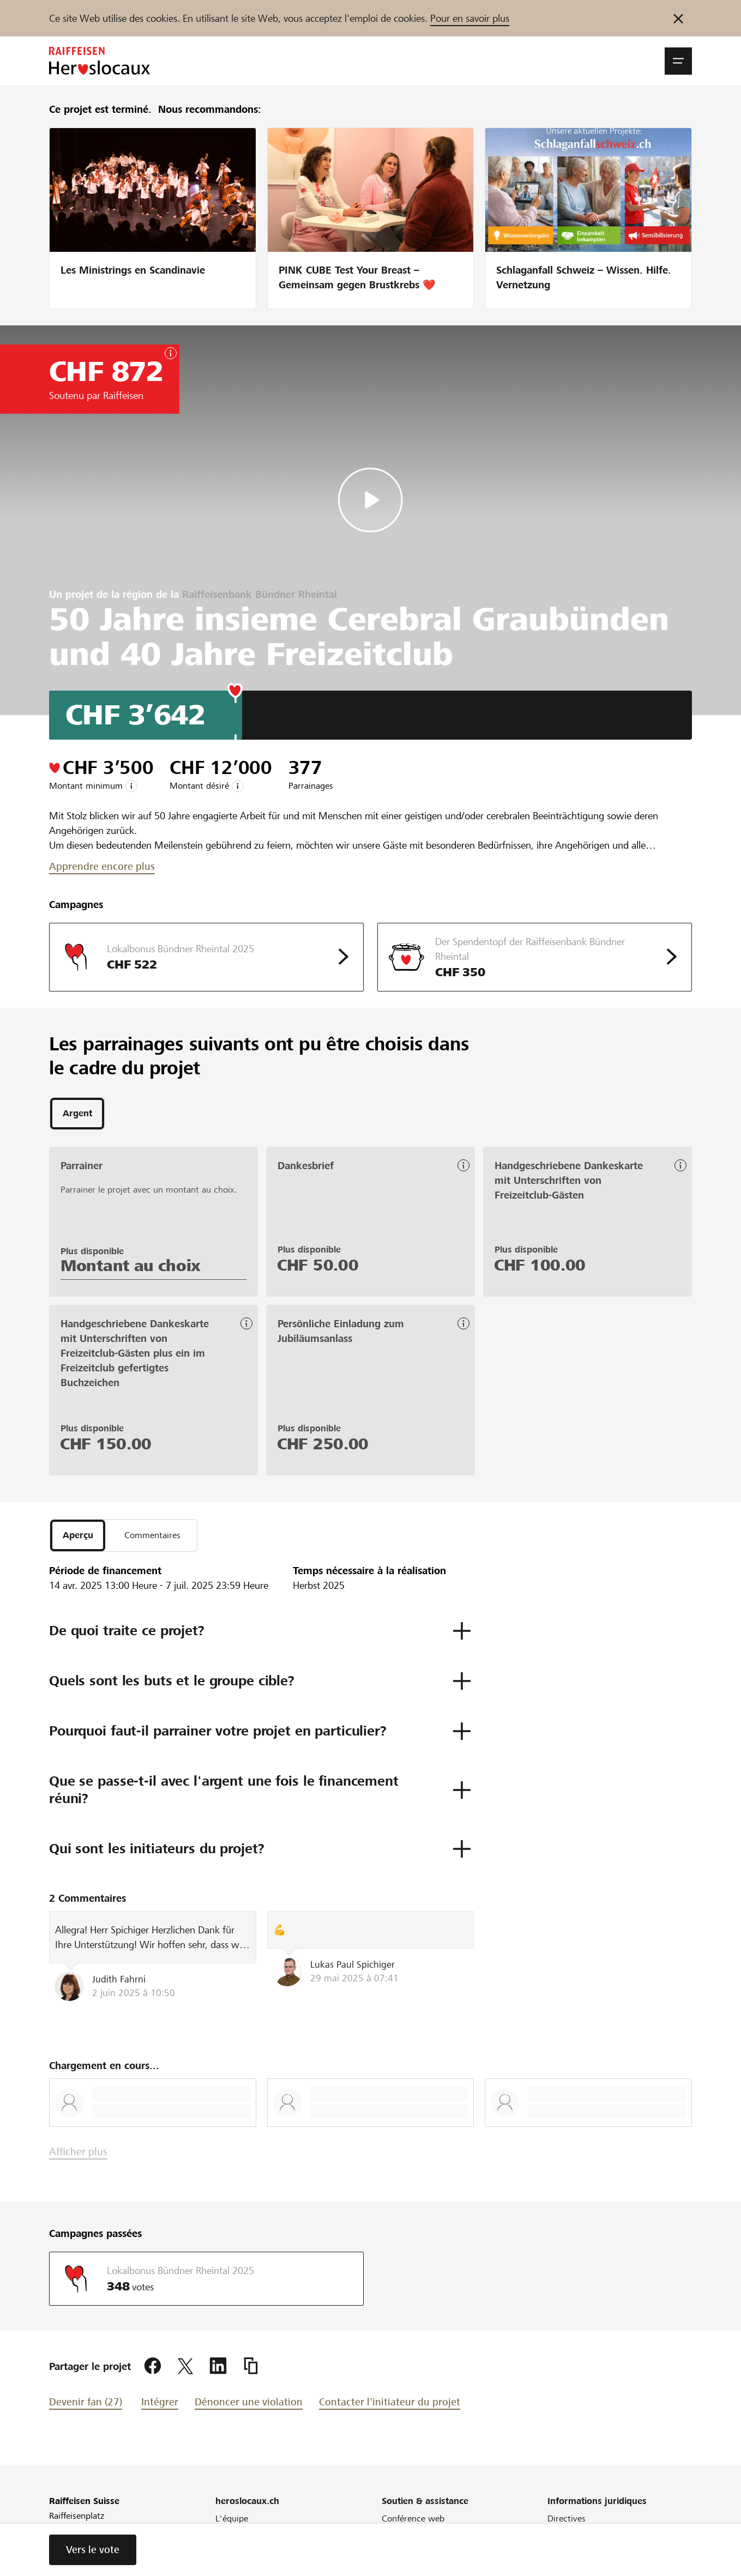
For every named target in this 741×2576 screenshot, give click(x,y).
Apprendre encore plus (102, 866)
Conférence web (413, 2523)
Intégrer (159, 2406)
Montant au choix (131, 1268)
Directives (566, 2523)
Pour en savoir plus (469, 18)
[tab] (77, 1114)
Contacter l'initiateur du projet (389, 2406)
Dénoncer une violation (249, 2406)
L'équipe (231, 2523)
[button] (678, 61)
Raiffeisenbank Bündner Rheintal (259, 594)
